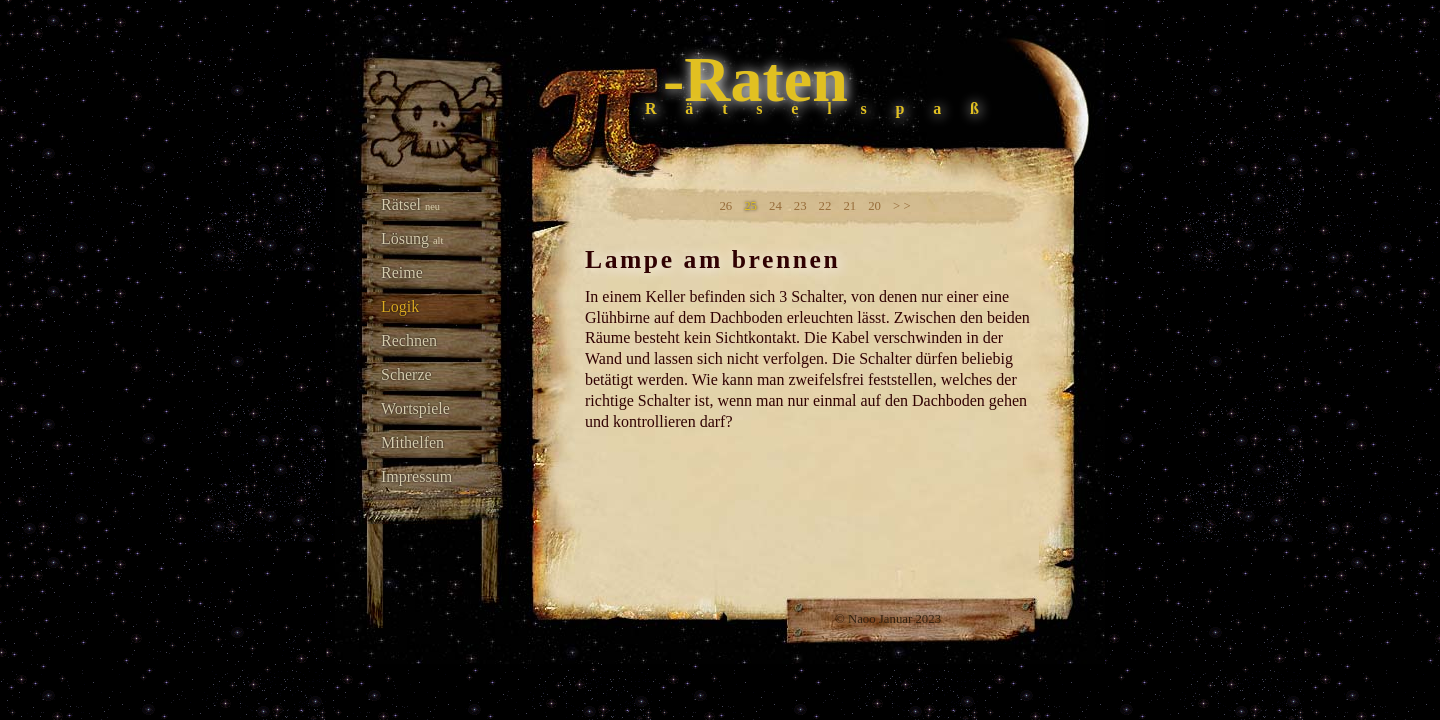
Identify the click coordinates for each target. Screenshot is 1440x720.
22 (825, 206)
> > (902, 206)
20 (874, 206)
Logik (400, 306)
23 (800, 206)
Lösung (412, 238)
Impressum (416, 476)
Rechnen (409, 340)
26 (725, 206)
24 (775, 206)
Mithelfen (412, 442)
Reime (402, 272)
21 (849, 206)
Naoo (862, 619)
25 (750, 206)
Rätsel (410, 204)
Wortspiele (415, 408)
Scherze (406, 374)
